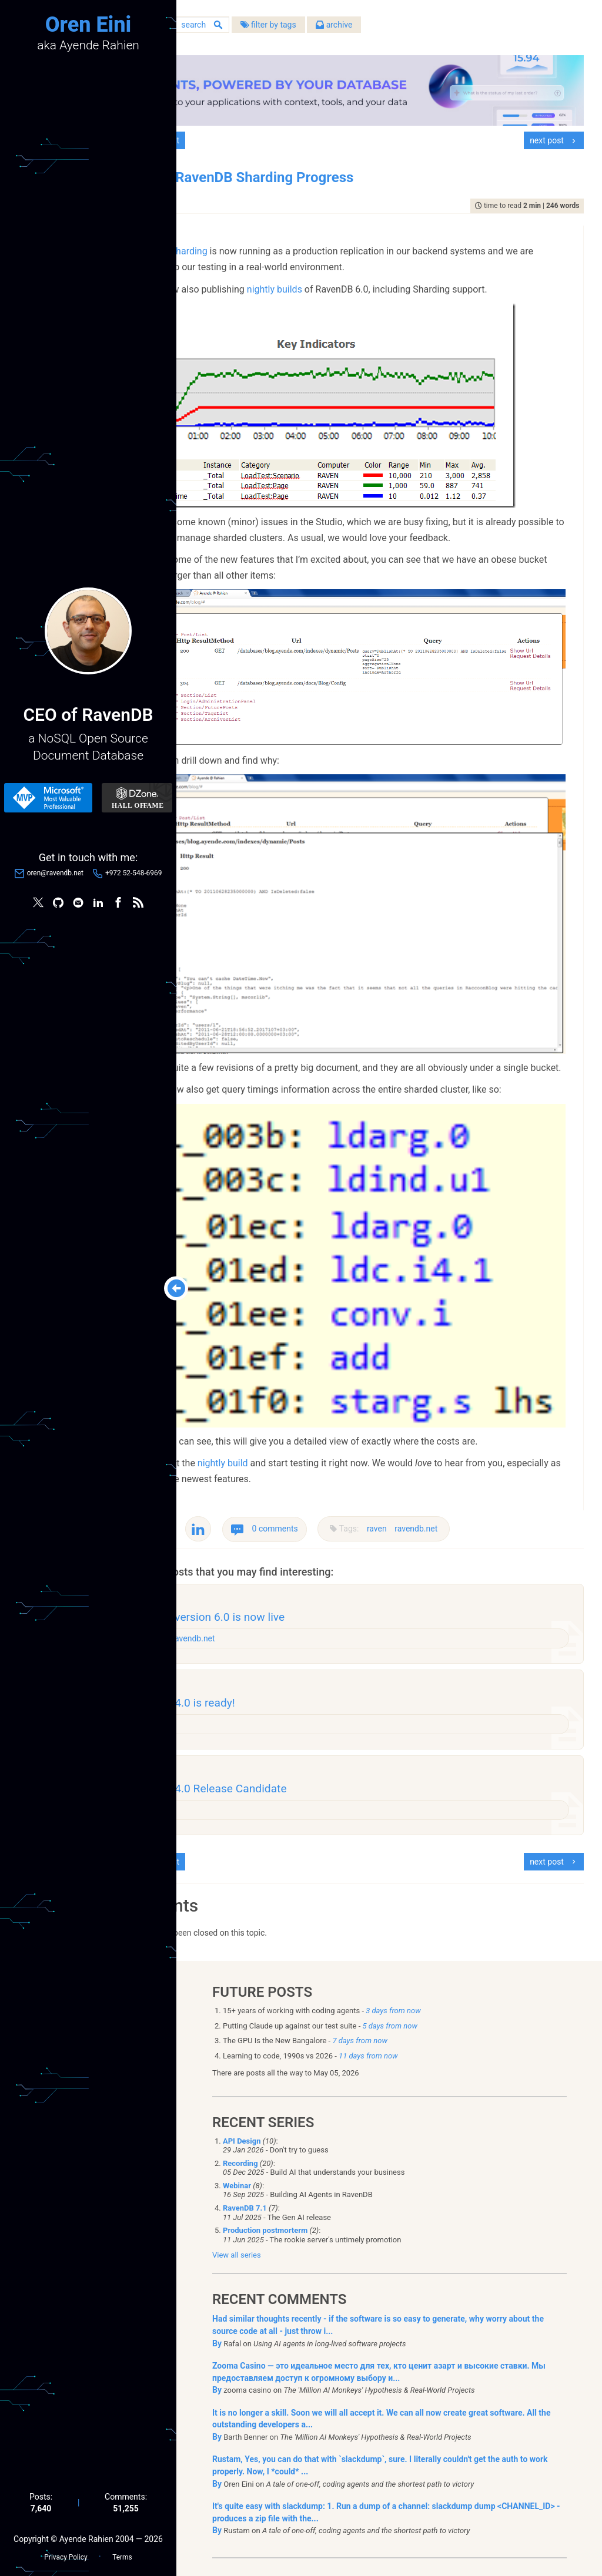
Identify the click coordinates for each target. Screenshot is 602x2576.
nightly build (310, 1350)
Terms (122, 2553)
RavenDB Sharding (256, 241)
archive (422, 28)
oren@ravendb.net (55, 875)
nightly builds (361, 279)
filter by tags (356, 28)
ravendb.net (504, 1416)
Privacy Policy (65, 2553)
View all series (236, 2168)
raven (465, 1416)
